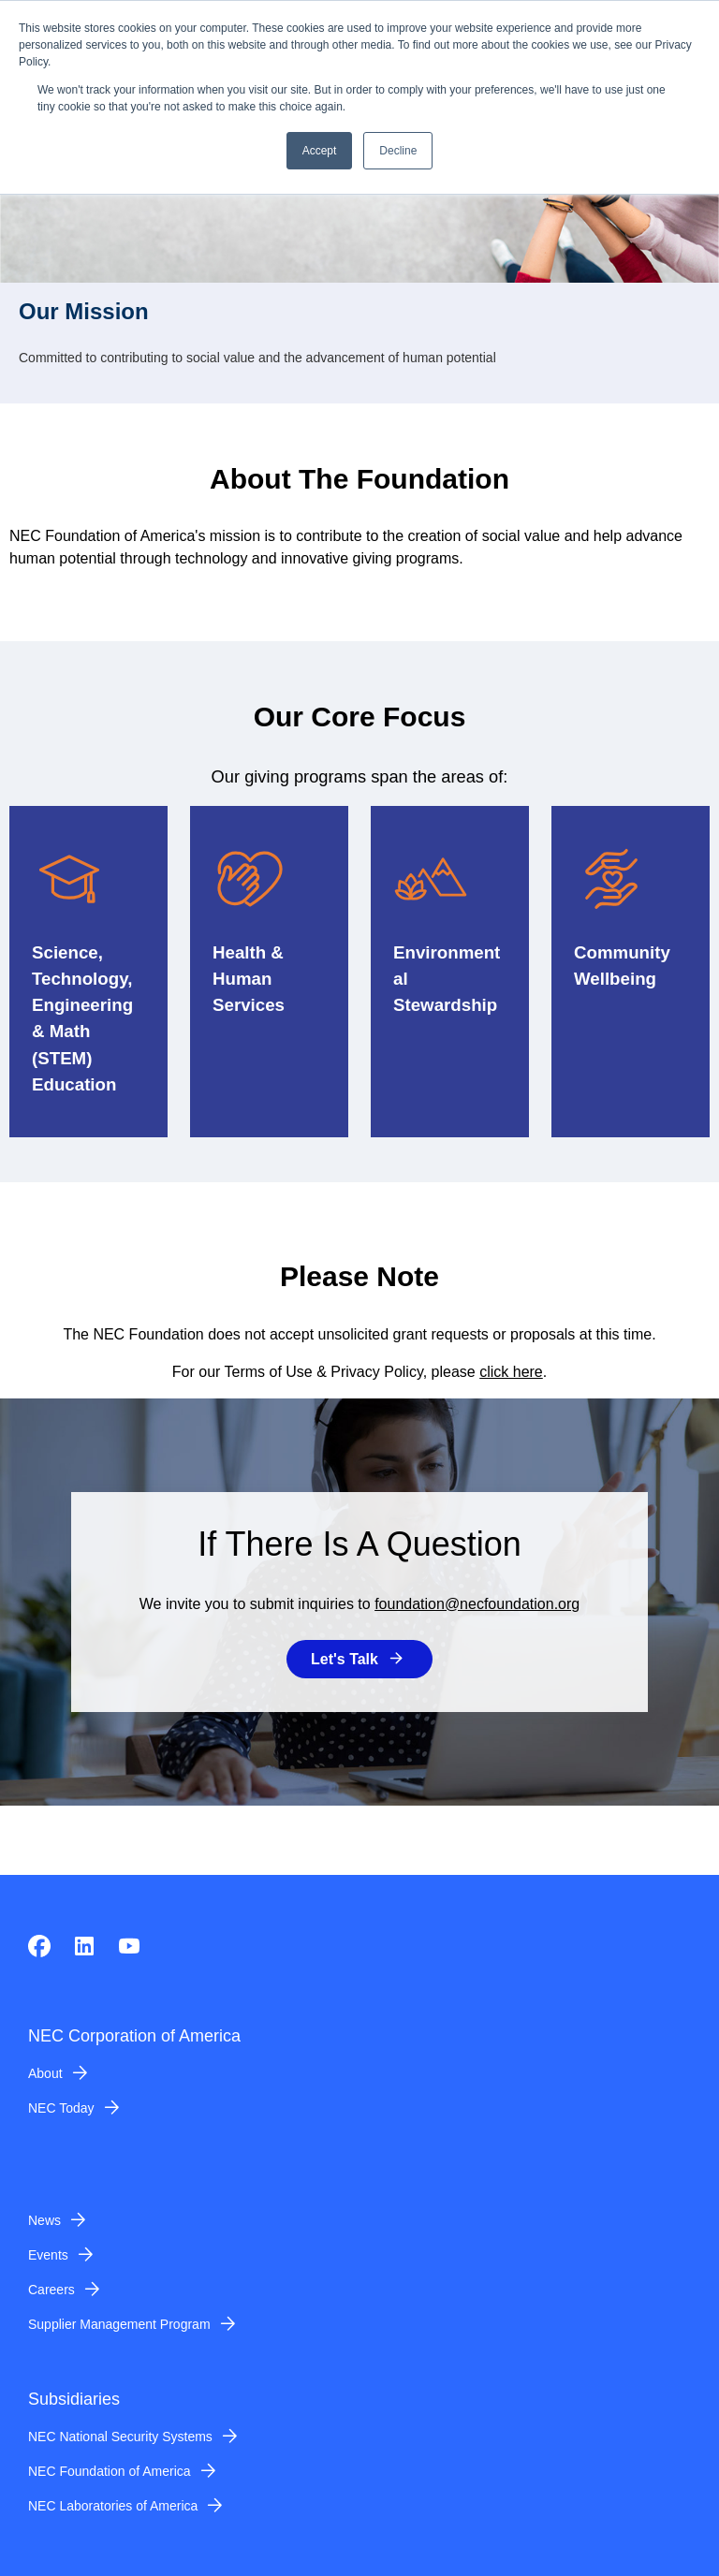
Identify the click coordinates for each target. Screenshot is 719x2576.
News (44, 2220)
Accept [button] (319, 150)
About (45, 2073)
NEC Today (61, 2107)
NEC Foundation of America (109, 2471)
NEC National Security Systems (120, 2436)
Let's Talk (344, 1659)
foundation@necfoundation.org (477, 1604)
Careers (51, 2289)
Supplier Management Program (119, 2324)
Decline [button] (398, 150)
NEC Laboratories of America (113, 2505)
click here (511, 1372)
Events (48, 2254)
